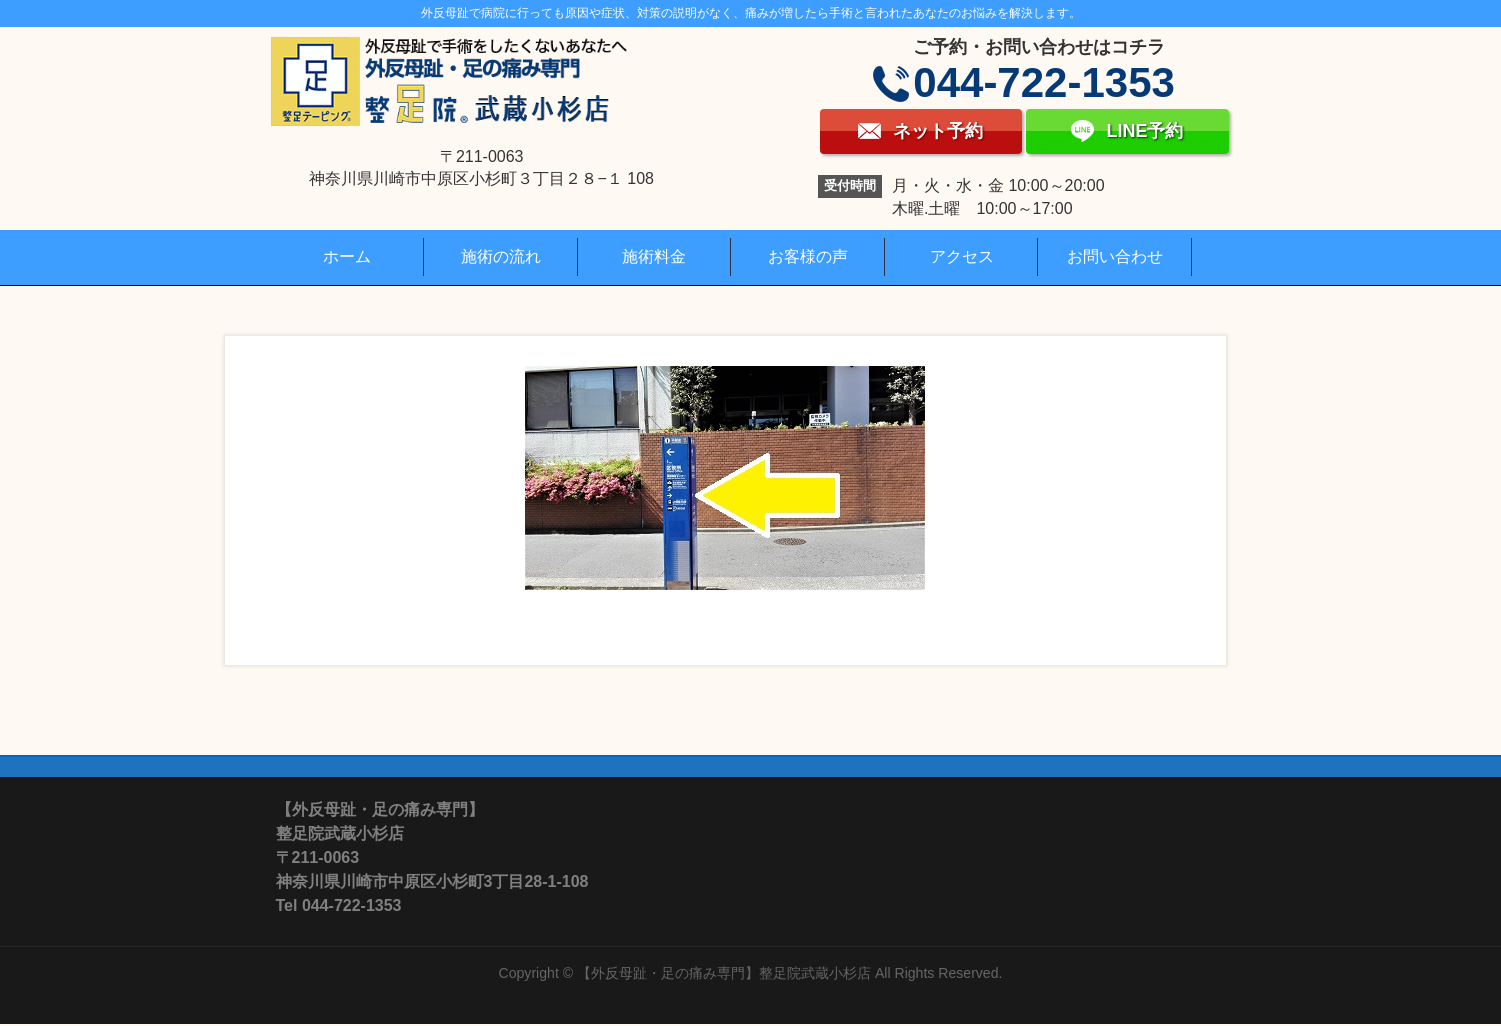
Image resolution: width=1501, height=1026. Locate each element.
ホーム (347, 256)
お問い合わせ (1115, 256)
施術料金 (654, 256)
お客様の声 (808, 256)
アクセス (962, 256)
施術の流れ (501, 256)
